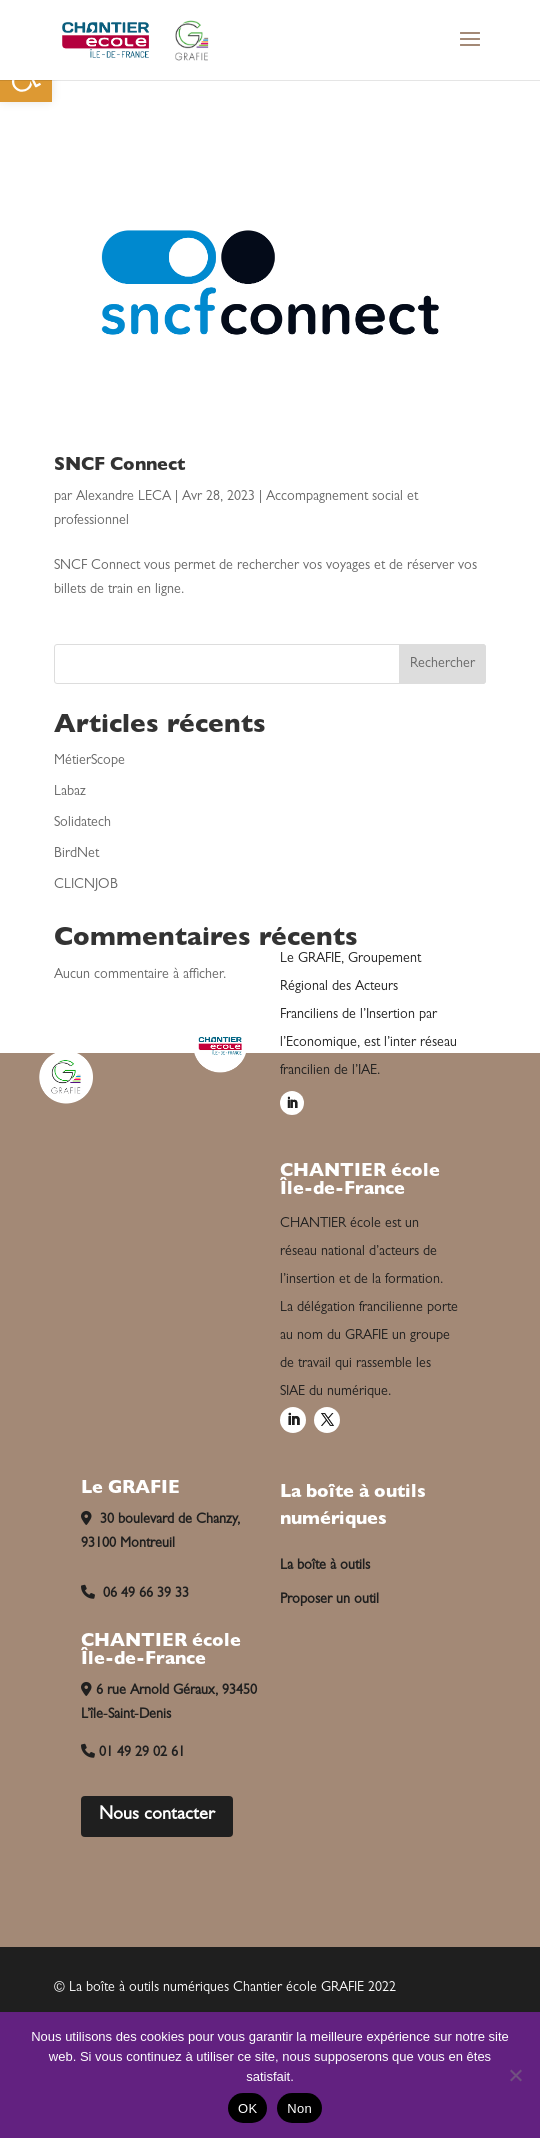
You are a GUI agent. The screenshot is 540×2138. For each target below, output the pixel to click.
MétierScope (89, 761)
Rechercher (442, 664)
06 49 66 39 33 (135, 1594)
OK (247, 2108)
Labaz (70, 792)
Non (299, 2108)
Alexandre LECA (123, 497)
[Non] (515, 2075)
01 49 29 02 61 (133, 1753)
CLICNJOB (86, 885)
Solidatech (82, 823)
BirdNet (76, 854)
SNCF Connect (119, 467)
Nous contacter (157, 1816)
